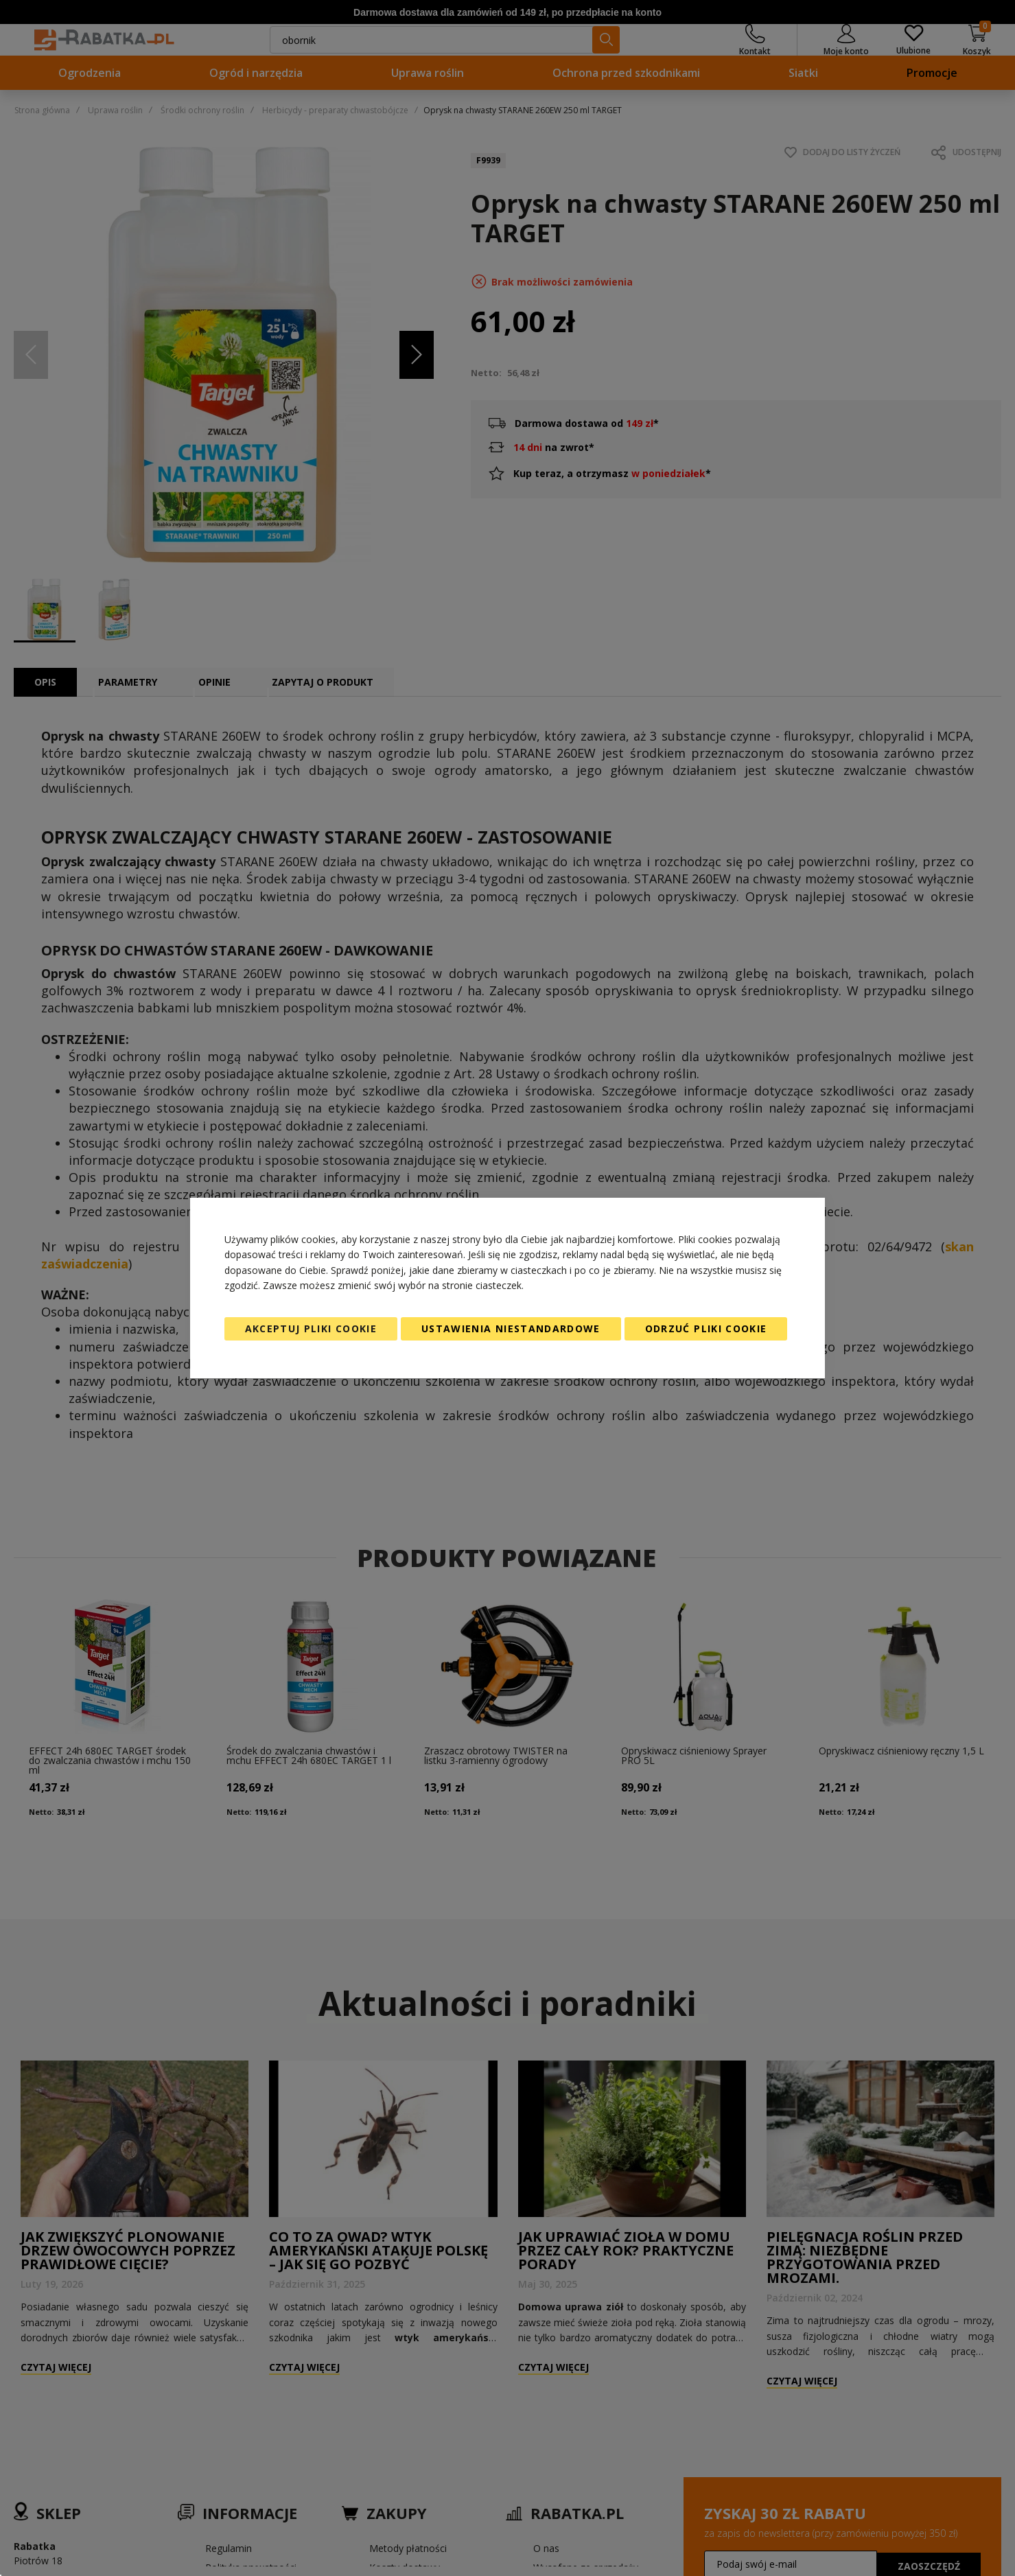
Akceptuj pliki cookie (311, 1328)
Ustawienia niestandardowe (510, 1328)
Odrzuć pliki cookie (706, 1328)
